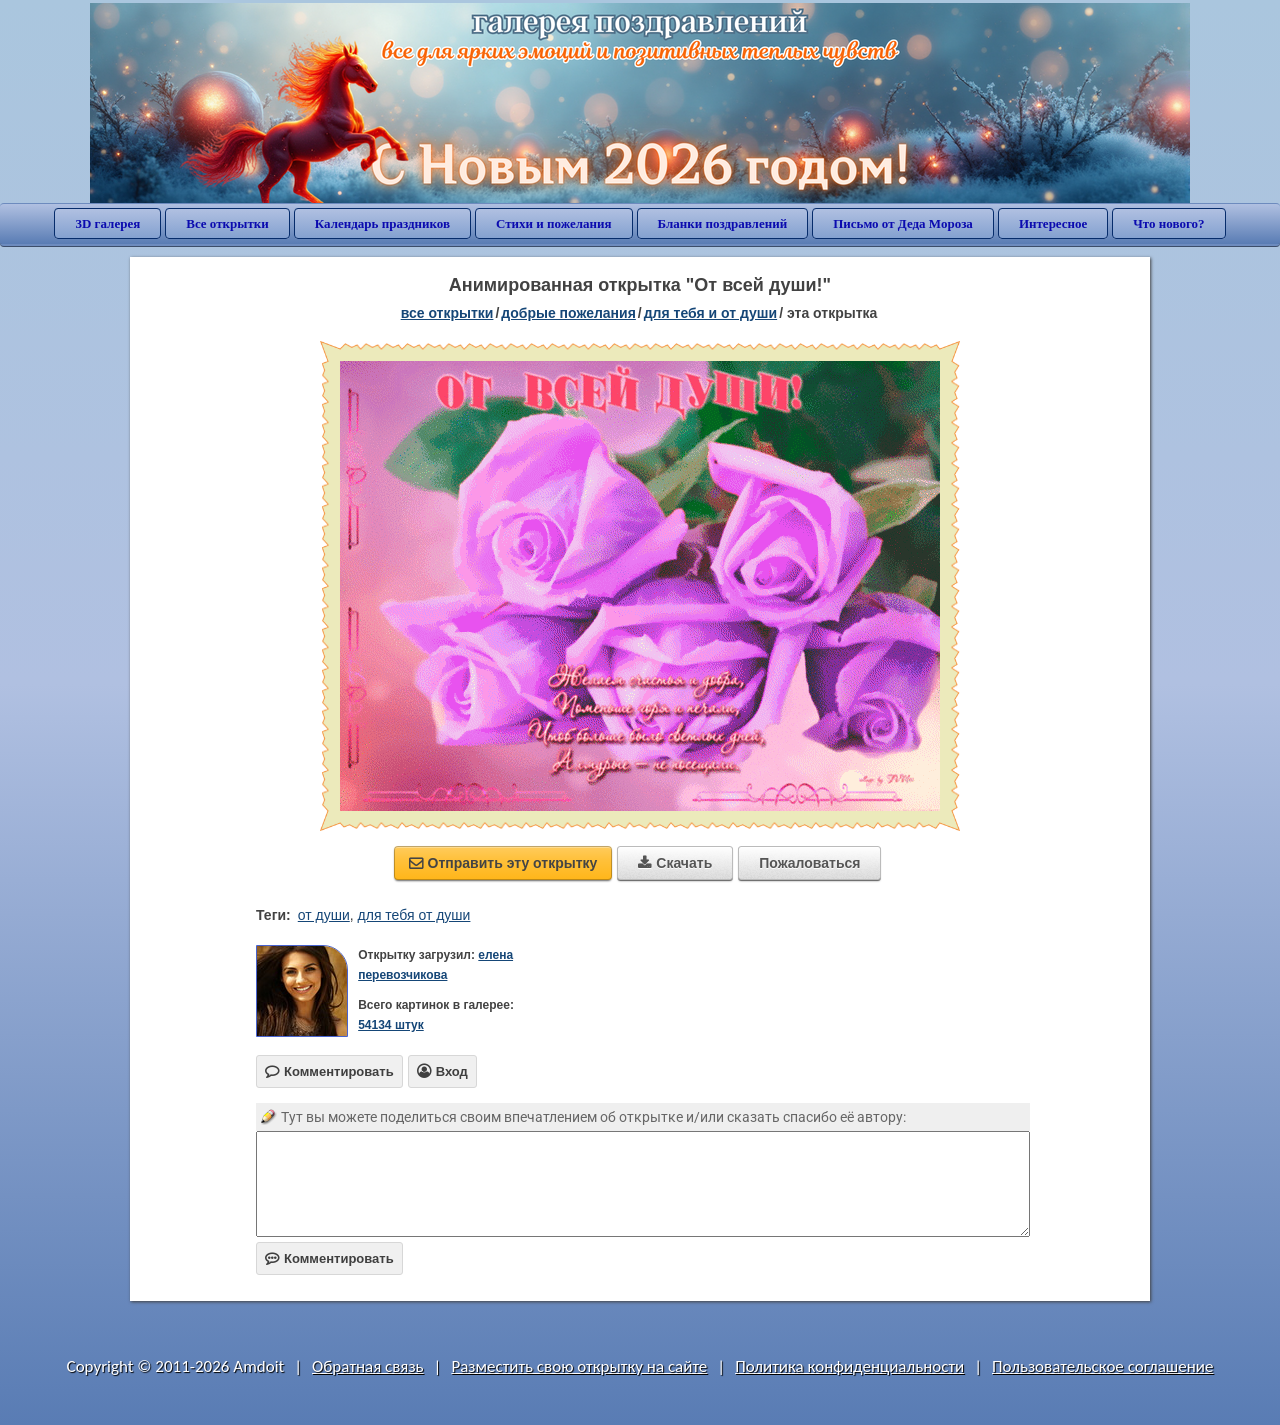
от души (324, 915)
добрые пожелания (568, 313)
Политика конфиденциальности (849, 1366)
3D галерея (107, 223)
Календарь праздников (382, 223)
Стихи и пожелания (554, 223)
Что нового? (1168, 223)
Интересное (1053, 223)
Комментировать (329, 1258)
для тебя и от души (710, 313)
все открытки (447, 313)
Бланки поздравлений (723, 223)
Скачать (675, 863)
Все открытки (227, 223)
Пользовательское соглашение (1102, 1366)
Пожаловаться (809, 863)
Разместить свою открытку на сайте (579, 1366)
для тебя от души (414, 915)
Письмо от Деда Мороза (903, 223)
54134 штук (391, 1025)
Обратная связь (368, 1366)
